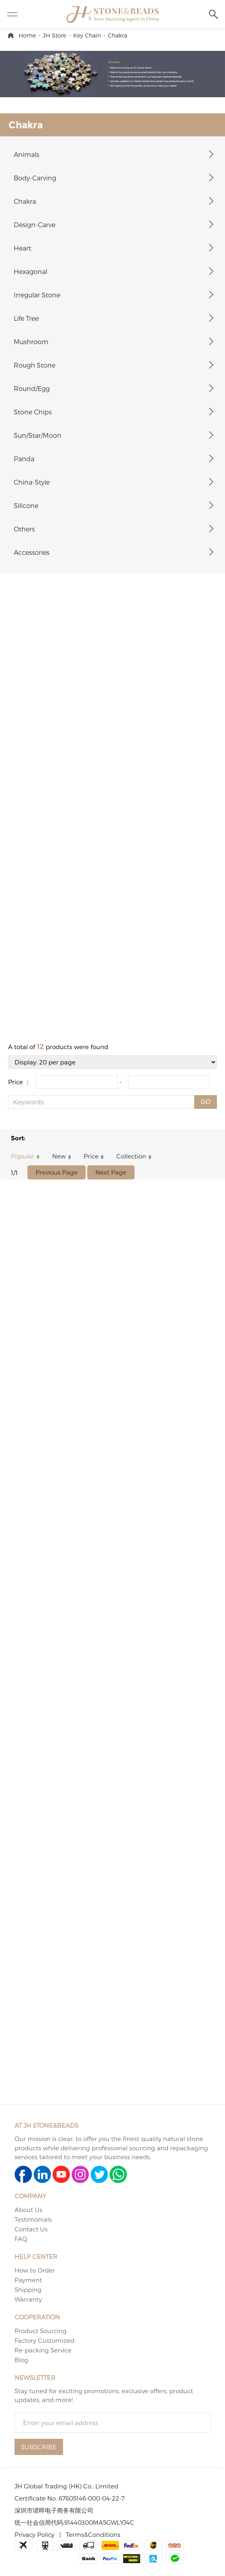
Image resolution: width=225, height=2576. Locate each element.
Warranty (28, 2299)
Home (27, 35)
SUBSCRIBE (39, 2447)
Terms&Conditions (93, 2534)
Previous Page (57, 1172)
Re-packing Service (43, 2350)
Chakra (117, 35)
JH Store (54, 35)
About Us (28, 2209)
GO (206, 1101)
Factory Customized (44, 2340)
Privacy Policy (35, 2534)
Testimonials (33, 2219)
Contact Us (31, 2229)
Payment (28, 2279)
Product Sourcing (41, 2330)
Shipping (28, 2289)
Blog (21, 2359)
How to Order (35, 2270)
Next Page (110, 1172)
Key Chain (87, 35)
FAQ (21, 2238)
